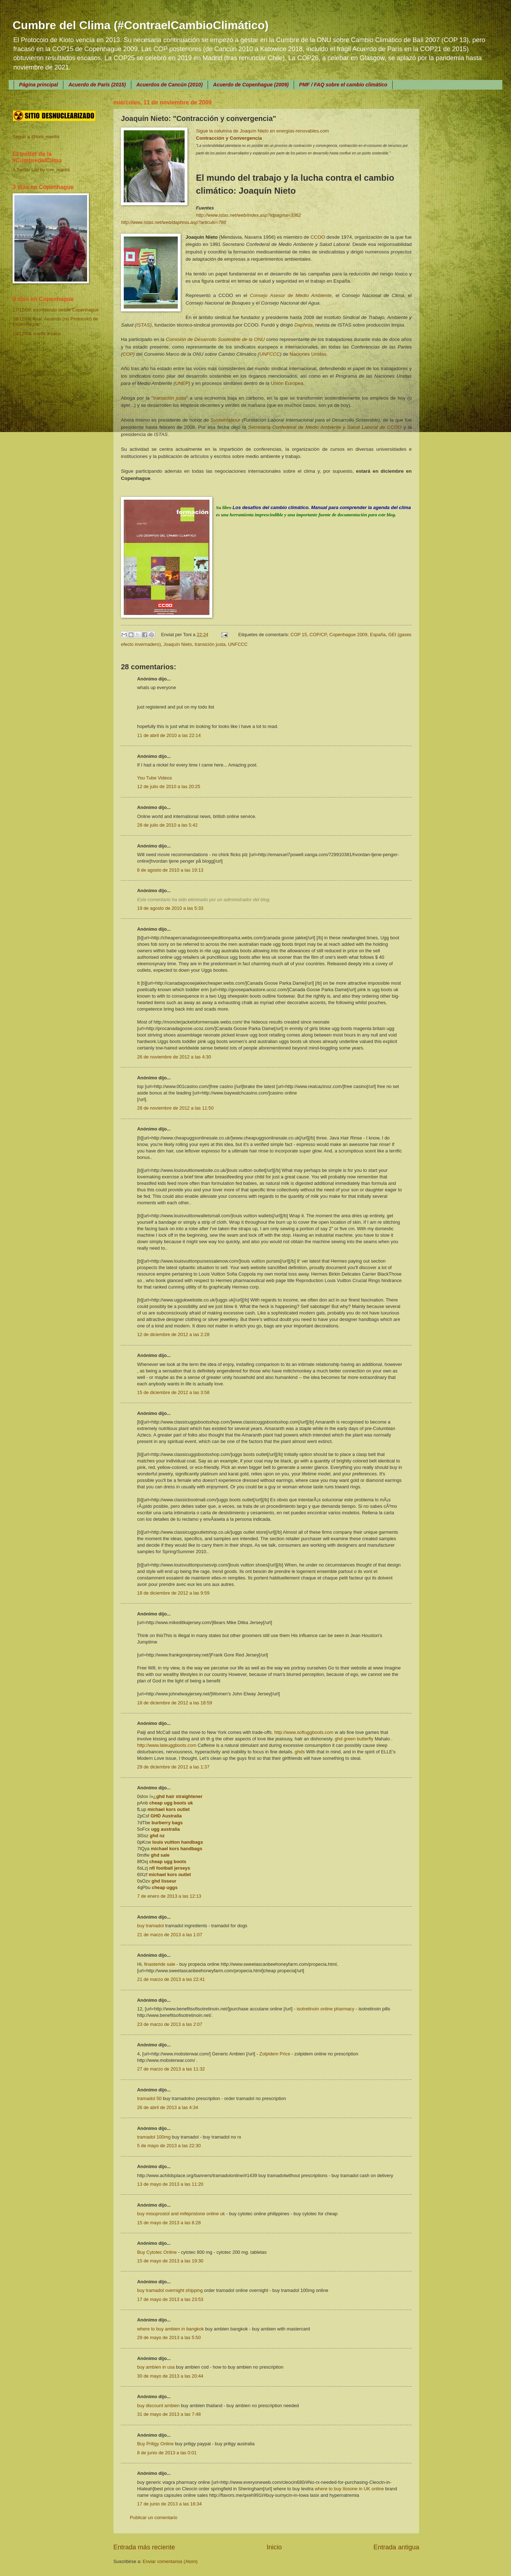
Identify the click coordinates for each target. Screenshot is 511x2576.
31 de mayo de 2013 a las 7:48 (169, 2414)
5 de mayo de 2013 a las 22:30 (169, 2145)
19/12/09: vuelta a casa (36, 333)
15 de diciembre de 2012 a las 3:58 (173, 1392)
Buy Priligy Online (155, 2443)
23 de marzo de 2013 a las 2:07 (169, 2024)
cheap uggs (165, 1887)
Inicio (274, 2547)
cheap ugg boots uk (171, 1803)
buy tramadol (150, 1925)
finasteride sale (159, 1964)
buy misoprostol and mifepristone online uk (181, 2213)
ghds (300, 1751)
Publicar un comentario (153, 2517)
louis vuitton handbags (177, 1842)
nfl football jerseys (169, 1868)
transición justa (169, 398)
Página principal (38, 84)
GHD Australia (166, 1816)
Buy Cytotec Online (157, 2252)
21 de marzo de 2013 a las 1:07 (169, 1934)
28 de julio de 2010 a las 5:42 (167, 825)
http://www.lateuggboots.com (166, 1745)
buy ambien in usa (156, 2367)
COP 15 (298, 634)
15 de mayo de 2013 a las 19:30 (170, 2260)
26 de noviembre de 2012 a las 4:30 (174, 1057)
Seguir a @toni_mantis (36, 136)
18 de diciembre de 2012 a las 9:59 (173, 1593)
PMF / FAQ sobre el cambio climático (343, 84)
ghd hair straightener (179, 1796)
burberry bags (167, 1822)
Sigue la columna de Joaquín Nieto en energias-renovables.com (262, 131)
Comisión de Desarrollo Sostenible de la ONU (215, 339)
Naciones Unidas (308, 354)
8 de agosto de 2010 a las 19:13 (170, 870)
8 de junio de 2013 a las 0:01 (166, 2452)
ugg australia (165, 1829)
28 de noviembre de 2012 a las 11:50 (175, 1108)
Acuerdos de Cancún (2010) (169, 84)
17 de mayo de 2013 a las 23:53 (170, 2299)
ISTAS (143, 325)
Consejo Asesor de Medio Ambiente (291, 295)
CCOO (318, 237)
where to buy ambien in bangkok (170, 2329)
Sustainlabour (225, 420)
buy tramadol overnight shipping (170, 2290)
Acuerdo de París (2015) (97, 84)
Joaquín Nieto (177, 644)
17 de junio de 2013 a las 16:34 (169, 2504)
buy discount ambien (158, 2405)
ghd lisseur (164, 1881)
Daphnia (303, 325)
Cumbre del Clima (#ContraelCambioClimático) (140, 25)
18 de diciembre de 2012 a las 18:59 (174, 1702)
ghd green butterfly (354, 1738)
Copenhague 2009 (348, 634)
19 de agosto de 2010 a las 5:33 (170, 908)
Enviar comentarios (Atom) (170, 2561)
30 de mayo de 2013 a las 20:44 (170, 2376)
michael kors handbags (176, 1848)
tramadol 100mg (154, 2137)
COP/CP (318, 634)
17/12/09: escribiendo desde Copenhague (56, 310)
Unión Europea (287, 383)
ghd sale (160, 1855)
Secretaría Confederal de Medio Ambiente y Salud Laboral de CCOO (325, 427)
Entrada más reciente (144, 2547)
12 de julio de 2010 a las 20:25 (168, 786)
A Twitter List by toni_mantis (41, 169)
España (378, 634)
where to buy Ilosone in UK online (349, 2488)
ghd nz (157, 1835)
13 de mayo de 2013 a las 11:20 (170, 2184)
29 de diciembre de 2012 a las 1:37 (173, 1767)
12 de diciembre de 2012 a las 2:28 (173, 1334)
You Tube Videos (154, 778)
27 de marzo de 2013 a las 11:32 (171, 2069)
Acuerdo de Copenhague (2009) (251, 84)
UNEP (182, 383)
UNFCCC (269, 354)
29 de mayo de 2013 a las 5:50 (169, 2337)
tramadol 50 (149, 2098)
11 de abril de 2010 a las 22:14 (169, 735)
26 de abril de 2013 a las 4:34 (167, 2107)
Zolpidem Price (274, 2053)
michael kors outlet (169, 1809)
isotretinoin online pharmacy (326, 2008)
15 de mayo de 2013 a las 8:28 (169, 2222)
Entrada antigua (396, 2547)
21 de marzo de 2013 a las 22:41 (171, 1979)
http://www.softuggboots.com (304, 1732)
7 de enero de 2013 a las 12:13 (169, 1896)
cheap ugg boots (167, 1861)
